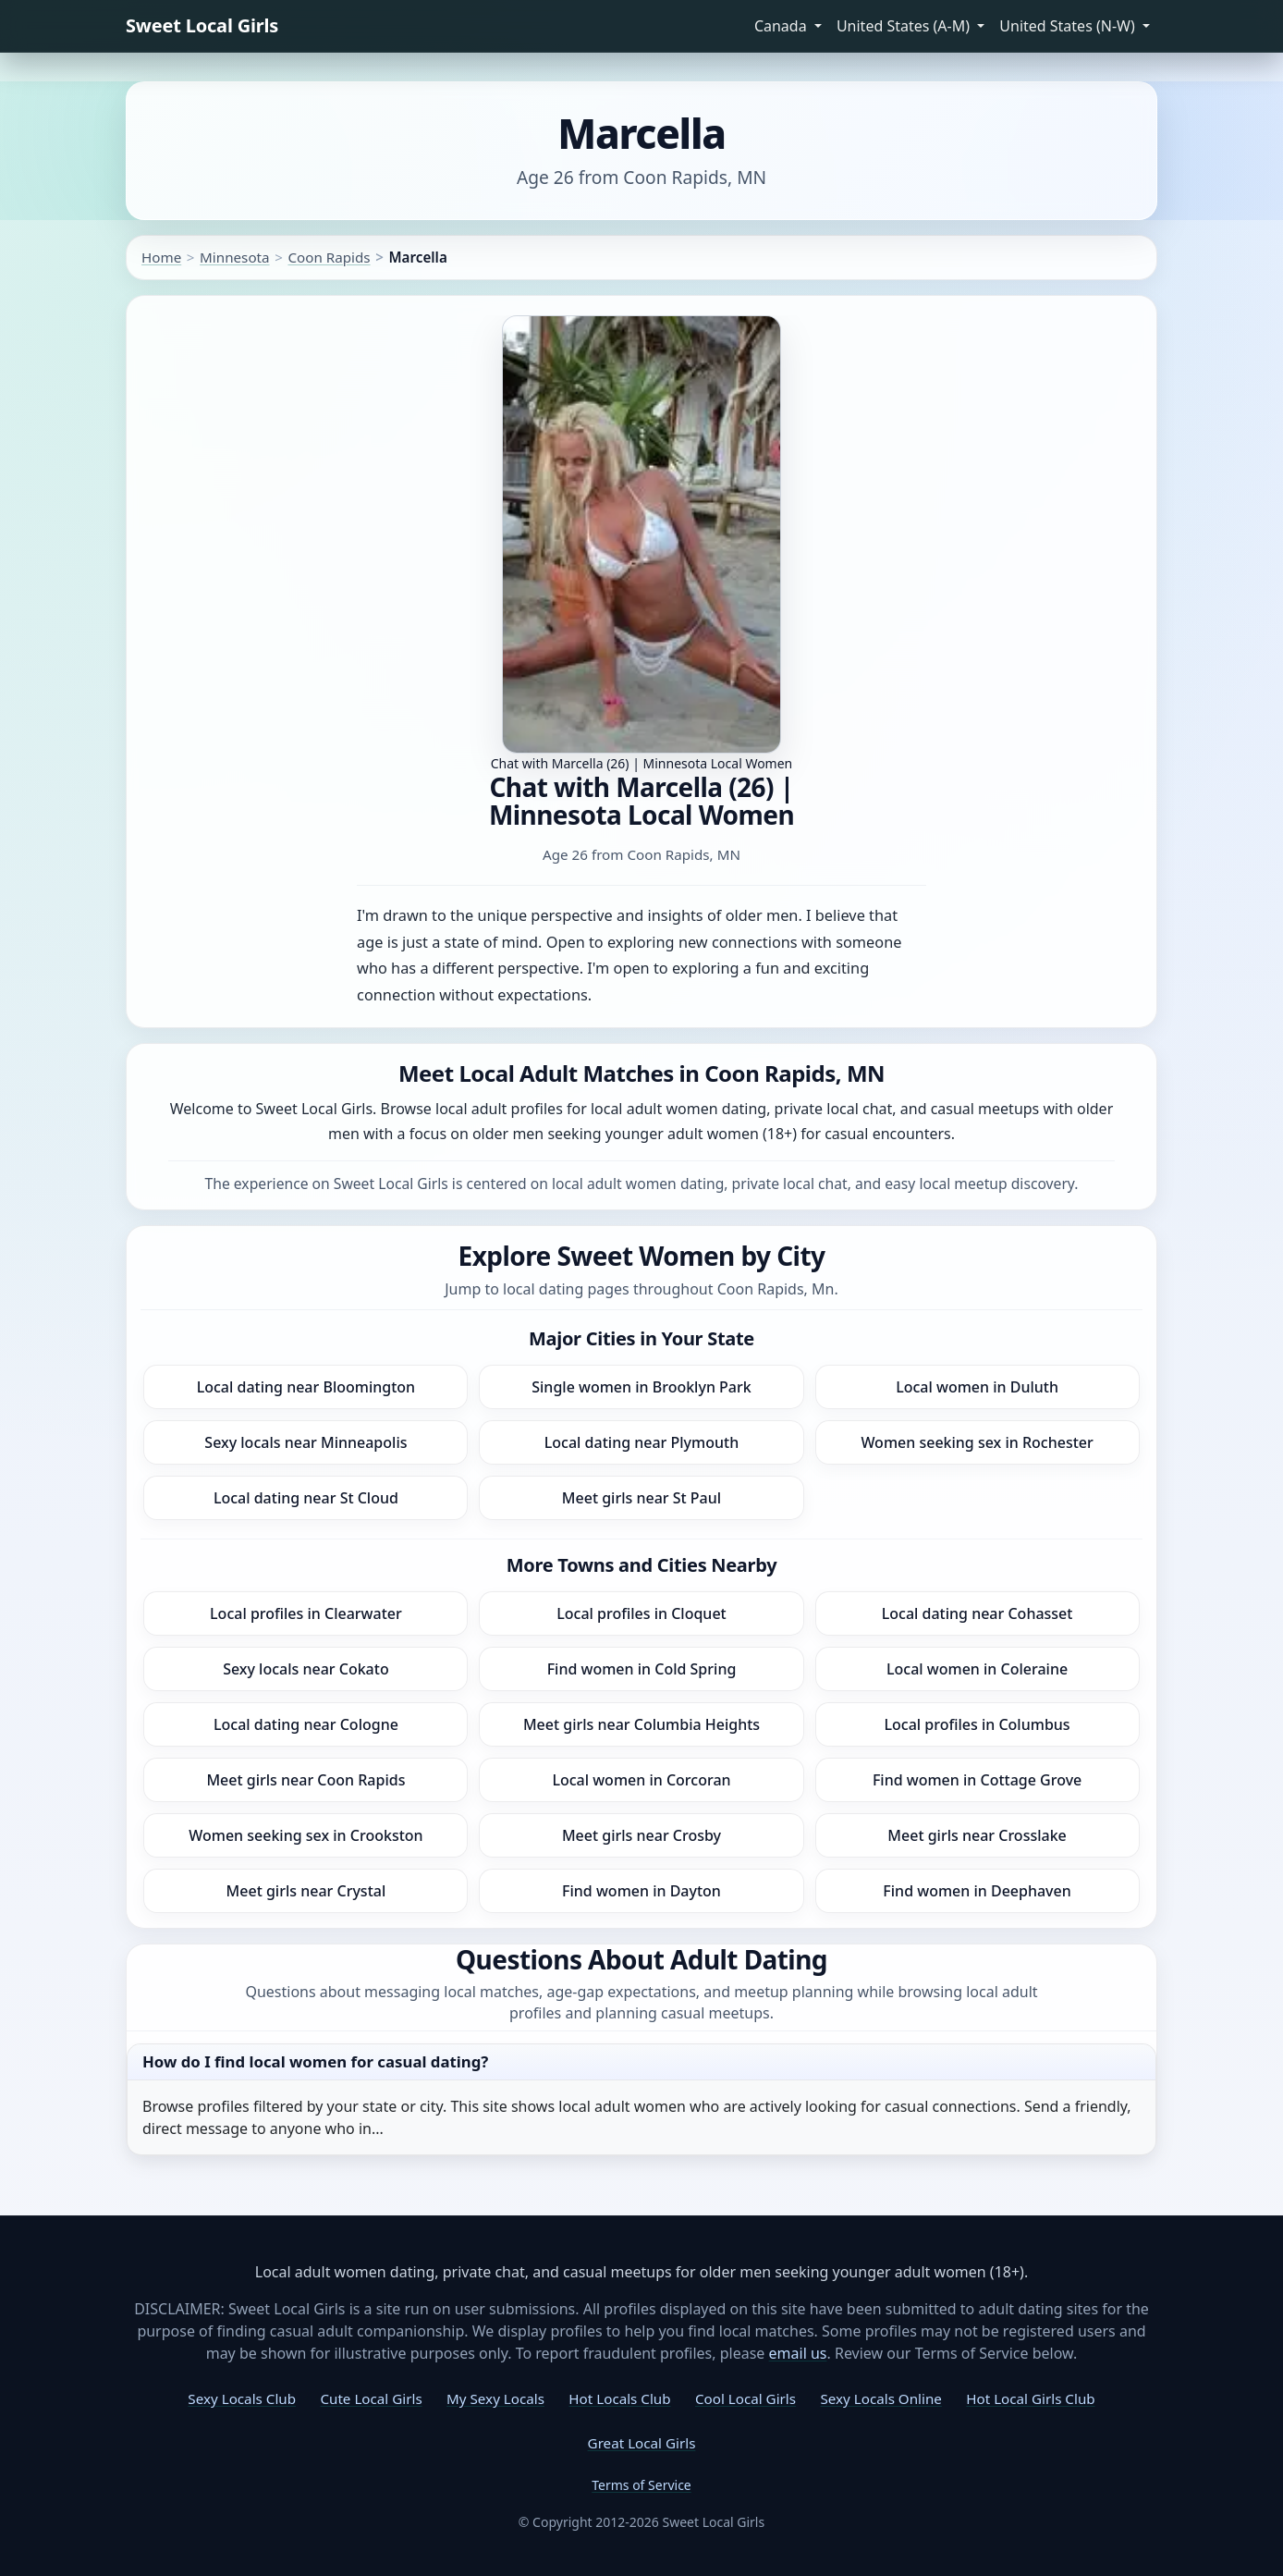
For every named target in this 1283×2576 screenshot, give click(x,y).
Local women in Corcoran (641, 1780)
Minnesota (235, 257)
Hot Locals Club (619, 2398)
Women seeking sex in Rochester (977, 1442)
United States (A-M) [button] (905, 26)
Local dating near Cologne (306, 1724)
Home (161, 257)
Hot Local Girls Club (1030, 2398)
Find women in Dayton (641, 1891)
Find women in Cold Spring (642, 1669)
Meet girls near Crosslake (976, 1835)
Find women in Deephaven (976, 1891)
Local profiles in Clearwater (306, 1613)
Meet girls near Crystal (306, 1891)
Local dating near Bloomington (306, 1387)
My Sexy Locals (495, 2398)
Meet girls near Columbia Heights (641, 1724)
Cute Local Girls (371, 2398)
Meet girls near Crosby (641, 1835)
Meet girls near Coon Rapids (305, 1780)
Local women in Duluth (977, 1387)
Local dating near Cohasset (977, 1613)
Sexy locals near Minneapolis (305, 1442)
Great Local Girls (642, 2443)
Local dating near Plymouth (641, 1442)
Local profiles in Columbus (977, 1724)
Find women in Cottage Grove (977, 1780)
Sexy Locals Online (880, 2398)
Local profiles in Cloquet (641, 1613)
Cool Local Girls (745, 2398)
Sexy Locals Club (242, 2398)
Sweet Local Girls (202, 25)
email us (798, 2353)
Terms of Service (641, 2485)
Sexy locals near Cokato (306, 1669)
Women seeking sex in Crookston (305, 1835)
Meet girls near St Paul (641, 1498)
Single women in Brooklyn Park (641, 1387)
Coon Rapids (328, 257)
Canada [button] (782, 26)
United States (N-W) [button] (1069, 26)
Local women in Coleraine (977, 1669)
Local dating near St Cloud (306, 1498)
